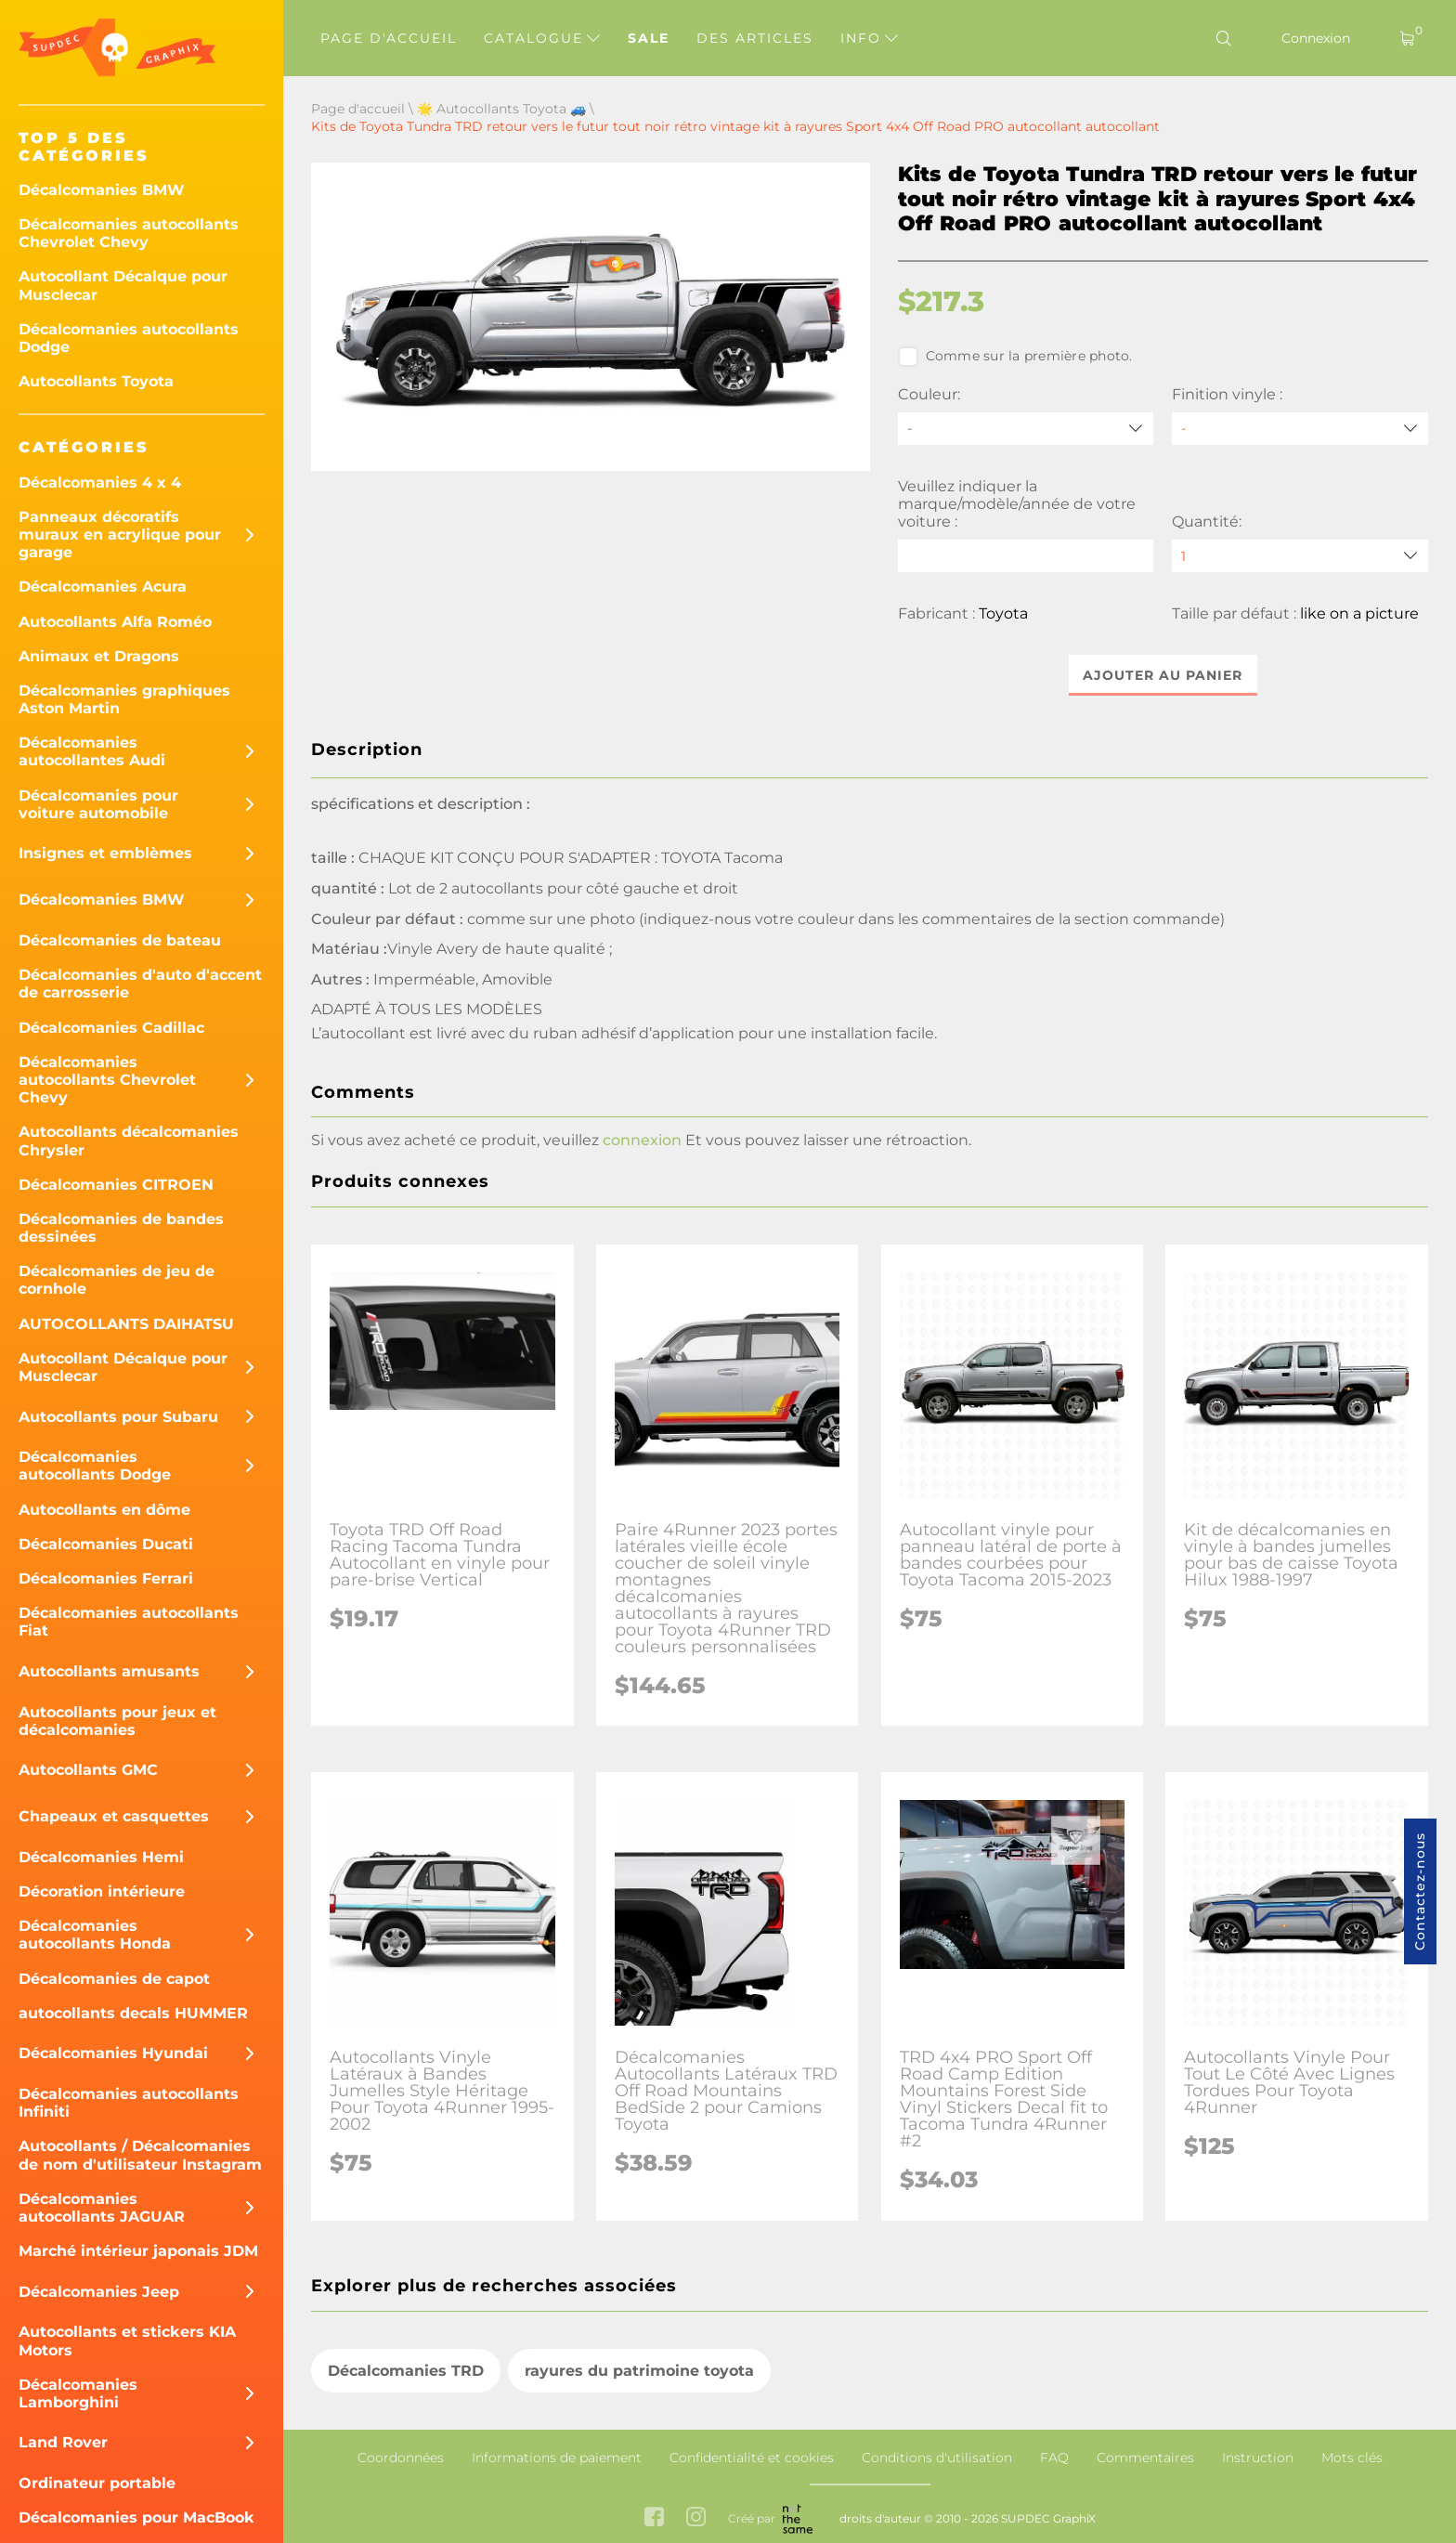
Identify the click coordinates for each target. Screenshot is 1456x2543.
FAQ (1054, 2457)
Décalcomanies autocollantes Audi (92, 751)
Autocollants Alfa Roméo (115, 622)
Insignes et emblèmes (105, 853)
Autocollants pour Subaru (118, 1417)
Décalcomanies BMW (102, 190)
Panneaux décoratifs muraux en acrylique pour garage (120, 534)
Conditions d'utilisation (937, 2457)
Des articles (754, 38)
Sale (649, 38)
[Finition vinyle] (1300, 428)
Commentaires (1145, 2457)
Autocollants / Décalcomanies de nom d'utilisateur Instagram (140, 2154)
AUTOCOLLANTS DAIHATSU (126, 1324)
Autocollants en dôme (104, 1510)
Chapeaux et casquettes (114, 1816)
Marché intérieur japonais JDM (138, 2251)
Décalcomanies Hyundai (113, 2053)
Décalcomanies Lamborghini (78, 2393)
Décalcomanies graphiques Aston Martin (124, 699)
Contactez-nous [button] (1419, 1891)
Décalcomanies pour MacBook (136, 2517)
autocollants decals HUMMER (133, 2013)
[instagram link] (696, 2518)
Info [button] (869, 38)
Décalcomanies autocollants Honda (95, 1934)
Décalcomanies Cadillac (111, 1028)
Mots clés (1352, 2457)
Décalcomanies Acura (103, 586)
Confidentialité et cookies (752, 2457)
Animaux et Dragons (99, 656)
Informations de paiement (557, 2457)
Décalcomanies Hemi (101, 1857)
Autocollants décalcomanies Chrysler (129, 1140)
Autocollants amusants (109, 1671)
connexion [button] (642, 1140)
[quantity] (1300, 556)
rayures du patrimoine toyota (639, 2371)
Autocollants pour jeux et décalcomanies (117, 1721)
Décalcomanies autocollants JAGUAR (102, 2207)
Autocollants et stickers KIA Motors (127, 2340)
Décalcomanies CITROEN (116, 1184)
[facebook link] (654, 2518)
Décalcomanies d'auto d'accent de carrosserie (140, 983)
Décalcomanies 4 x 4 (100, 482)
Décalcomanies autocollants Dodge (129, 338)
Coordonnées (401, 2457)
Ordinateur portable (97, 2483)
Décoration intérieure (102, 1891)
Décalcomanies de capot (114, 1979)
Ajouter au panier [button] (1162, 675)
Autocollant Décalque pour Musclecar (123, 285)
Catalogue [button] (542, 38)
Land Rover (63, 2442)
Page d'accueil (388, 38)
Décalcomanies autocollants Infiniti (129, 2102)
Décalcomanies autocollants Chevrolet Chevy (129, 233)
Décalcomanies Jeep (99, 2292)
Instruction (1258, 2457)
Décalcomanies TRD (406, 2371)
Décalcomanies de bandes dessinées (121, 1227)
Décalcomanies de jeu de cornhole (116, 1280)
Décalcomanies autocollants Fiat (129, 1621)
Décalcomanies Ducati (106, 1544)
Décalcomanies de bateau (120, 940)
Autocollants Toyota (96, 381)
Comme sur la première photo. (1015, 356)
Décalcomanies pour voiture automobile (98, 804)
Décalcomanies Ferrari (106, 1578)
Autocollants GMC (88, 1770)
